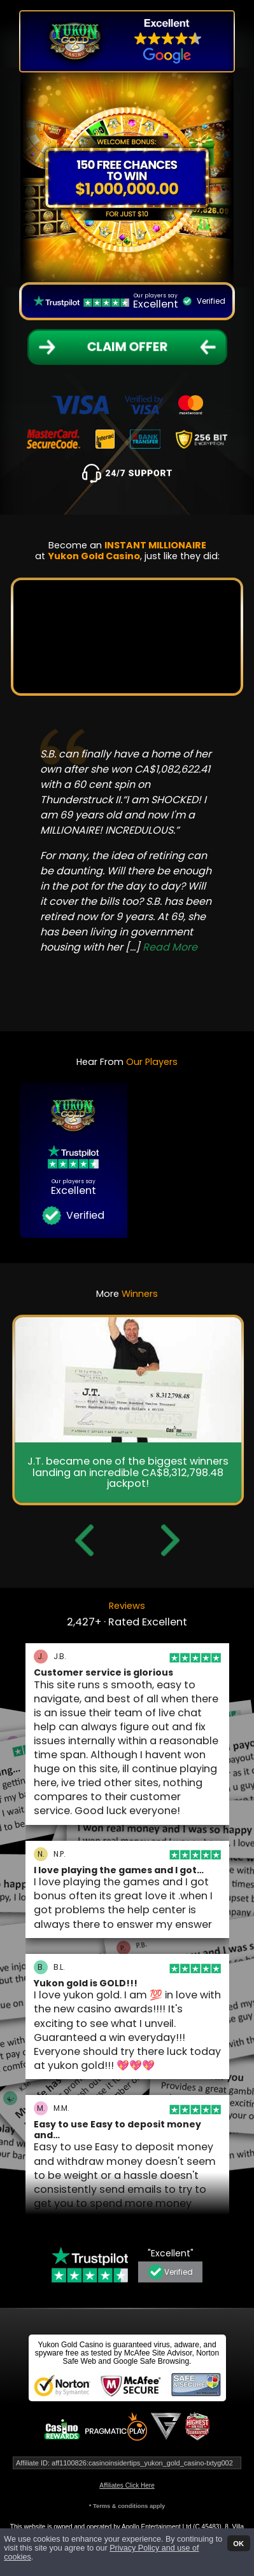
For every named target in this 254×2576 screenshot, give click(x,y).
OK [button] (238, 2543)
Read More (170, 947)
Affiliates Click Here (127, 2485)
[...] (161, 947)
